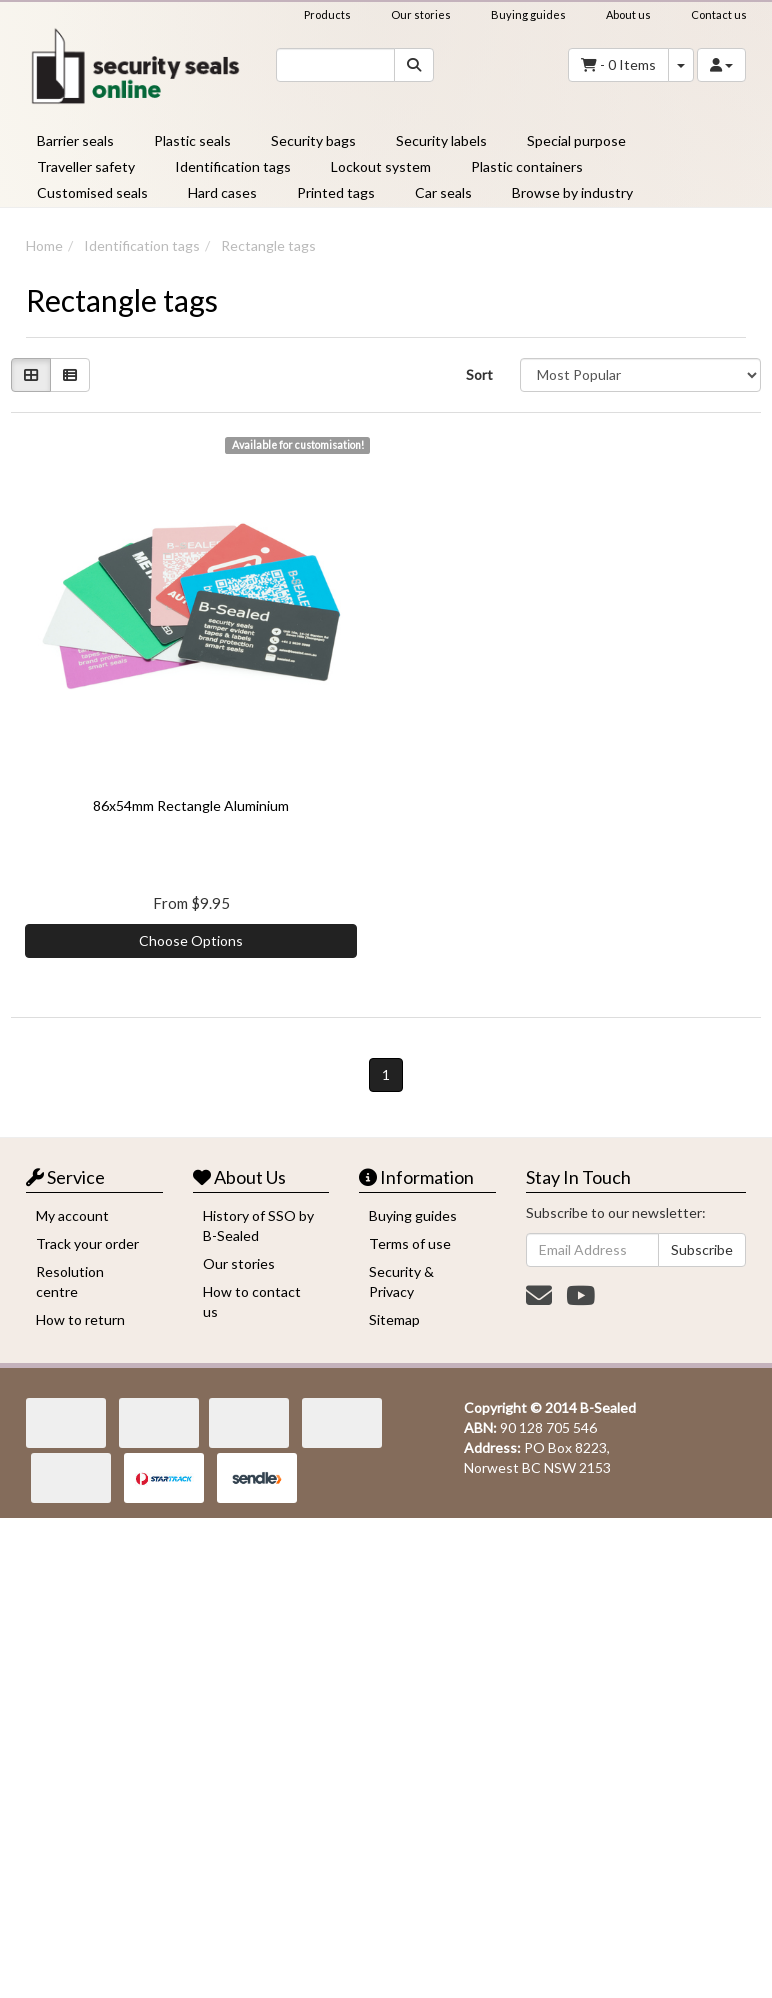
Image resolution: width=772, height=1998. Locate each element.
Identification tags (233, 166)
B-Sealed (608, 1407)
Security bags (313, 140)
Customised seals (92, 192)
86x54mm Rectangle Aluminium (191, 805)
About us (628, 14)
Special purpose (576, 140)
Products (327, 14)
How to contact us (252, 1301)
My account (72, 1215)
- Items (618, 65)
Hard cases (222, 192)
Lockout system (381, 166)
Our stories (421, 14)
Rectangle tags (268, 245)
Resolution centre (70, 1281)
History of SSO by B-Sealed (258, 1225)
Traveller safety (86, 166)
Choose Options (191, 940)
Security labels (441, 140)
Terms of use (410, 1243)
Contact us (719, 14)
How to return (80, 1319)
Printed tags (336, 192)
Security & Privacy (401, 1281)
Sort (479, 374)
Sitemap (394, 1319)
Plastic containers (527, 166)
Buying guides (528, 14)
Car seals (443, 192)
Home (44, 245)
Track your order (87, 1243)
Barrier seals (75, 140)
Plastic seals (192, 140)
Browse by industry (572, 192)
